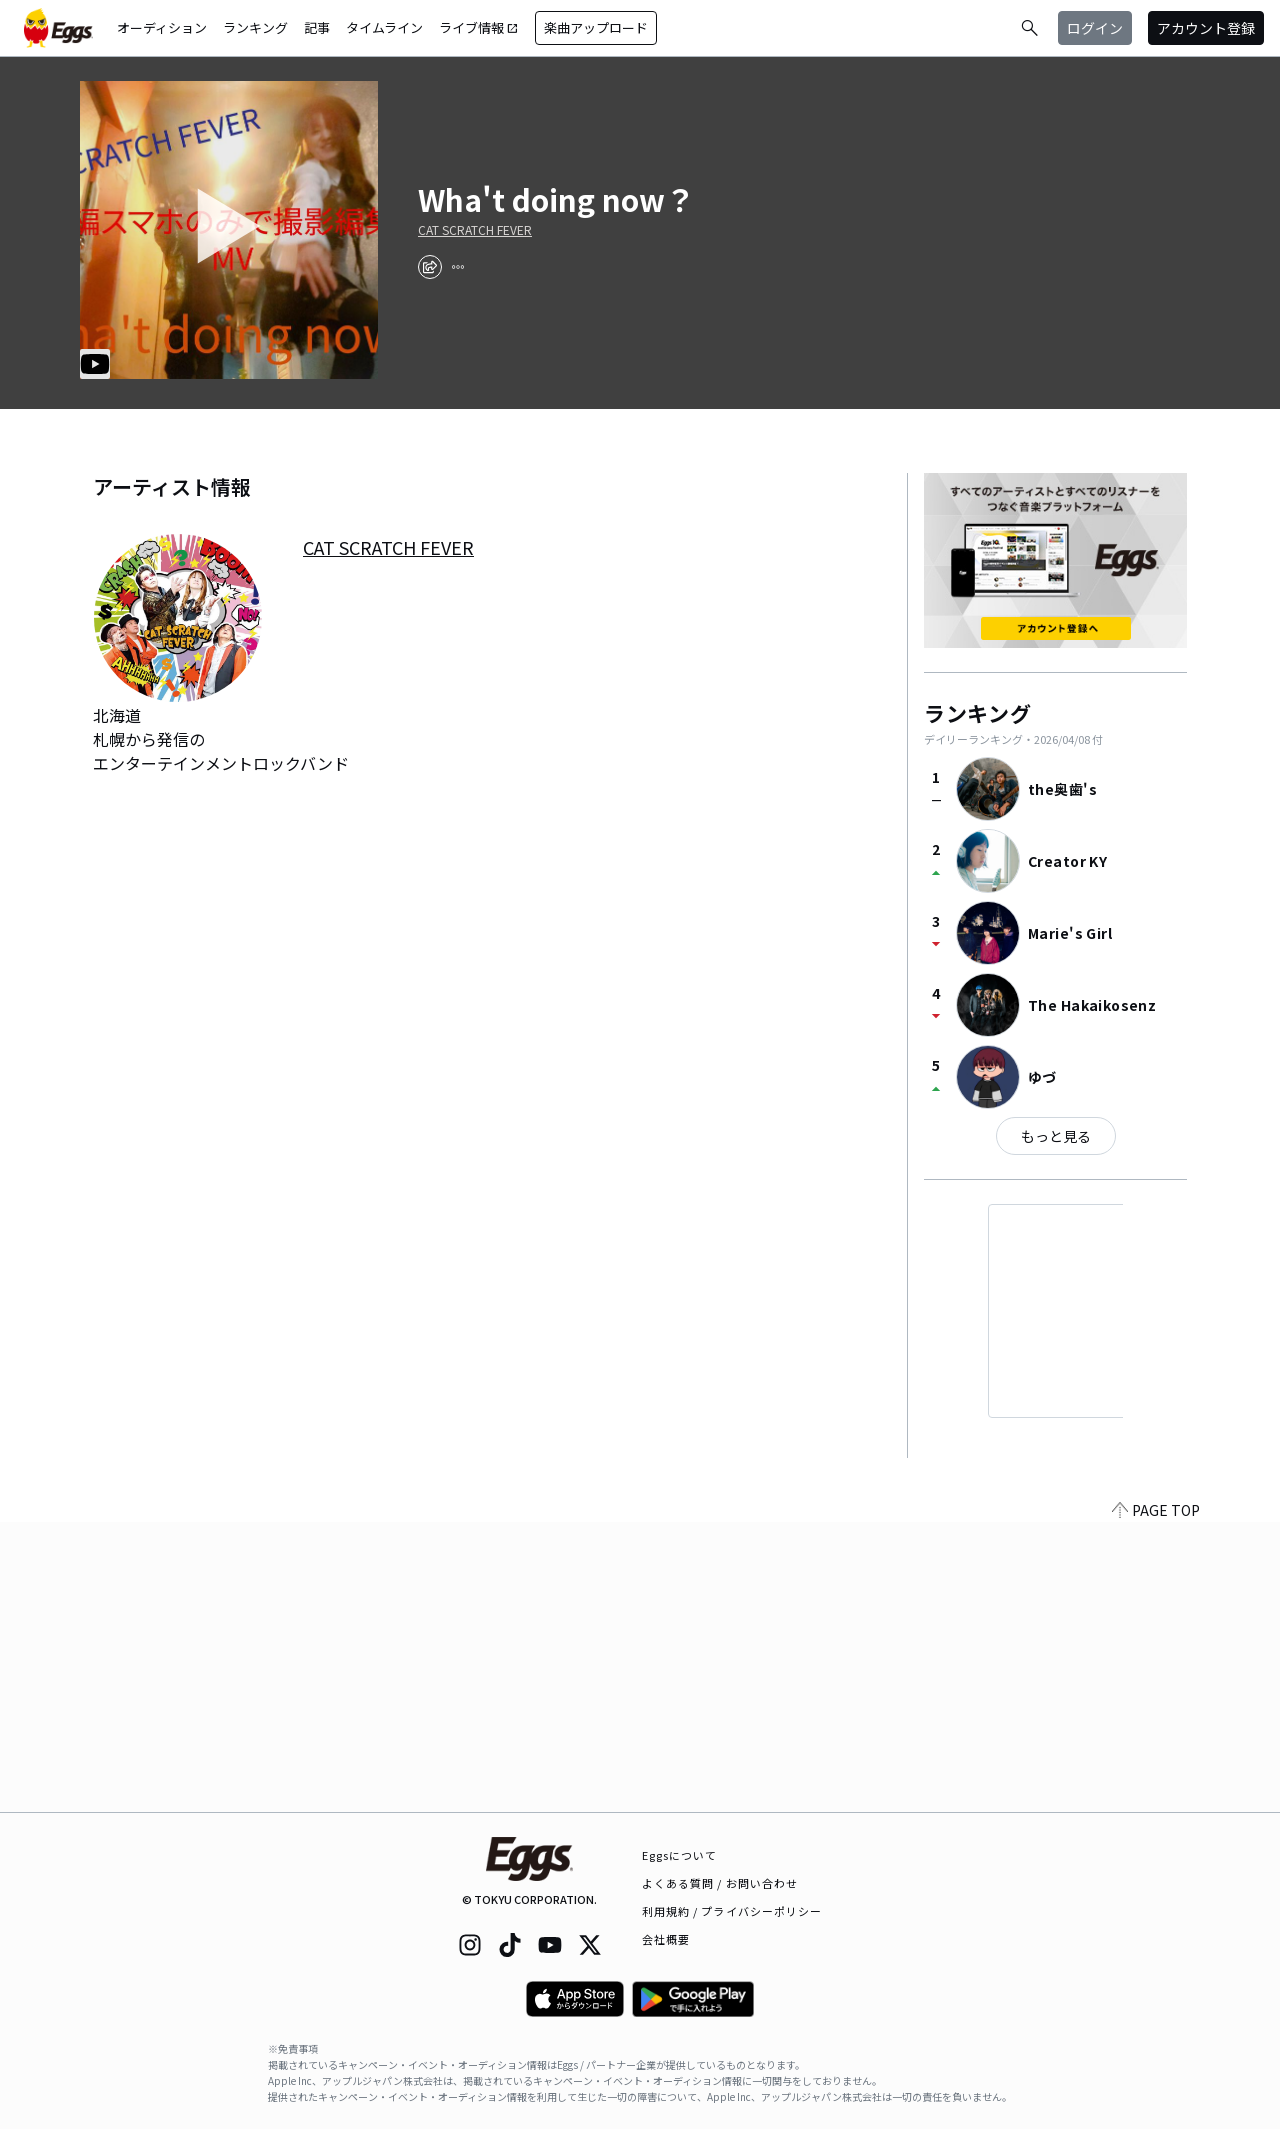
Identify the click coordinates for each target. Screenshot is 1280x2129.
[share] (430, 267)
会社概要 (666, 1939)
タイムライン (384, 27)
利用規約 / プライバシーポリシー (732, 1911)
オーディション (162, 27)
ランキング (255, 27)
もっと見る (1056, 1136)
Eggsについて (680, 1855)
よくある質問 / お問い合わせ (720, 1883)
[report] (458, 267)
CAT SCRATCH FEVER (475, 230)
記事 (317, 27)
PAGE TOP (1156, 1800)
